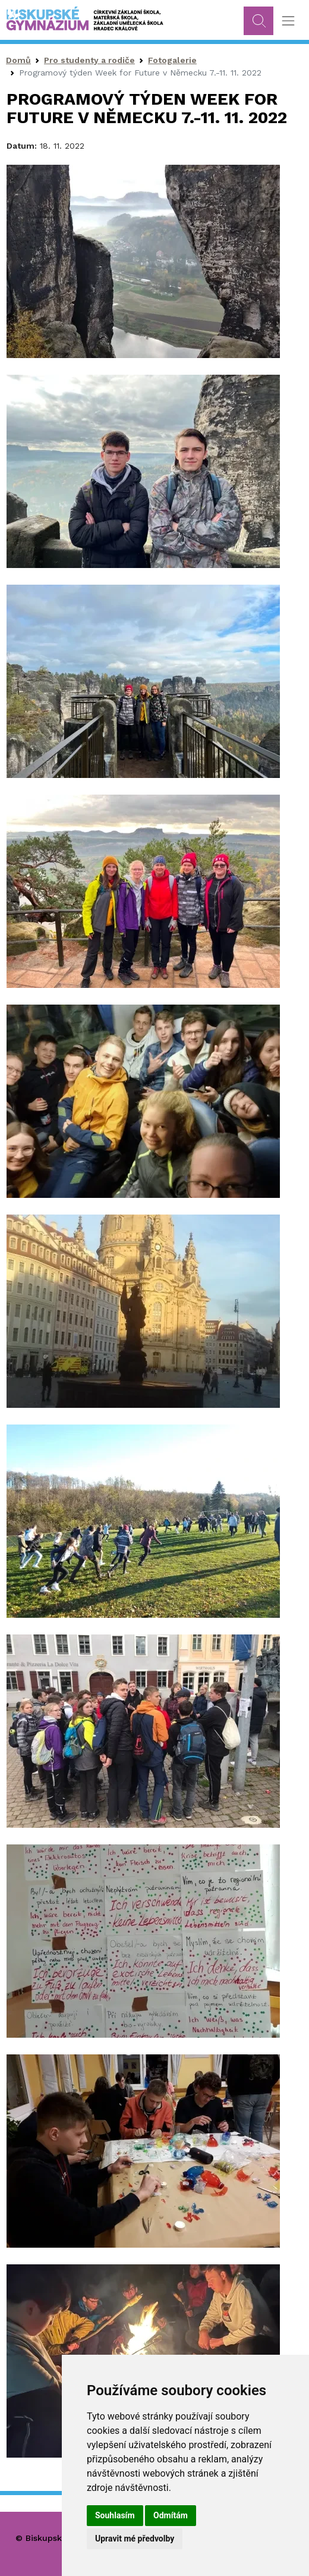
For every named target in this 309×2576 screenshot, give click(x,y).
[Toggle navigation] (287, 21)
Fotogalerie (172, 60)
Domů (18, 60)
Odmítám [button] (170, 2515)
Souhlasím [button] (115, 2515)
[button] (143, 260)
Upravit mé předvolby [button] (134, 2538)
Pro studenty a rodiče (89, 60)
